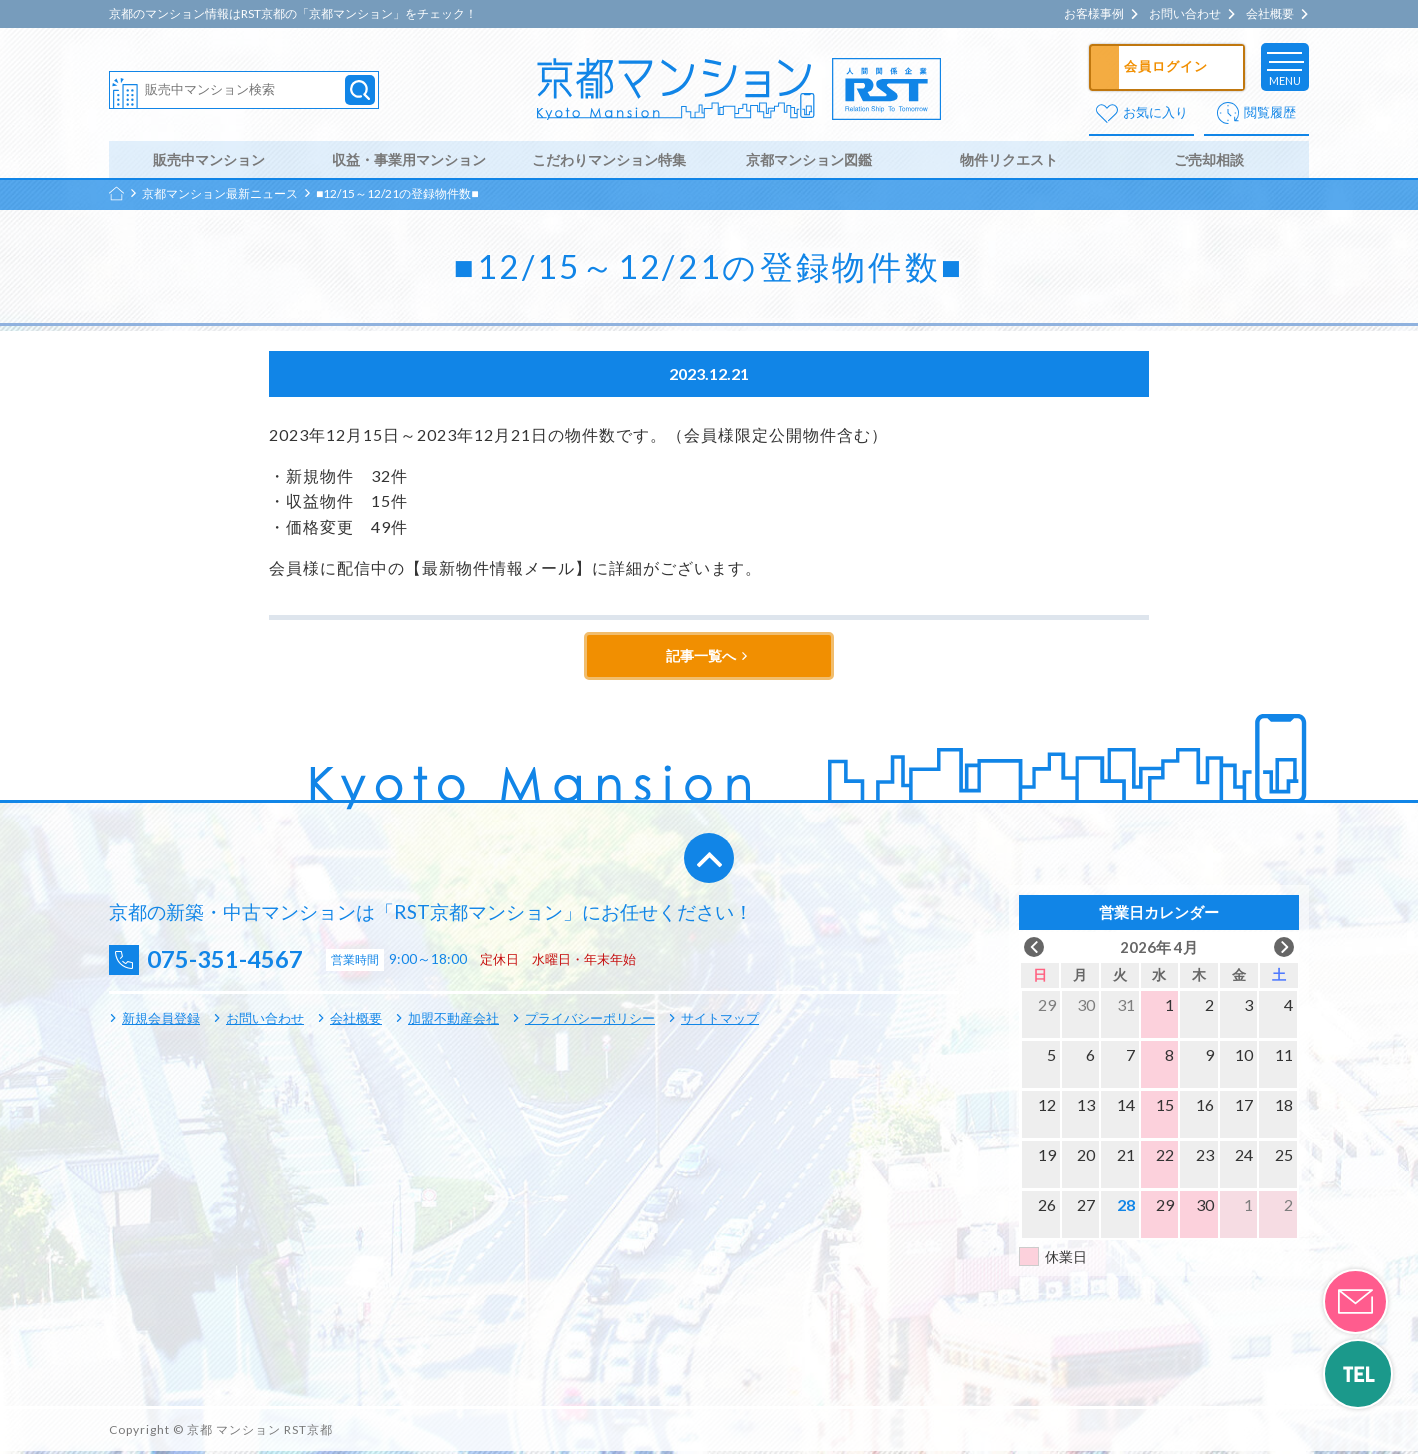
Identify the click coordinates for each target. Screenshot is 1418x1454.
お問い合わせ (1185, 14)
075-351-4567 (230, 962)
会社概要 (1270, 14)
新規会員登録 (161, 1021)
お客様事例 (1094, 14)
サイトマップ (720, 1021)
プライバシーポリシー (590, 1021)
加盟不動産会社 (453, 1021)
